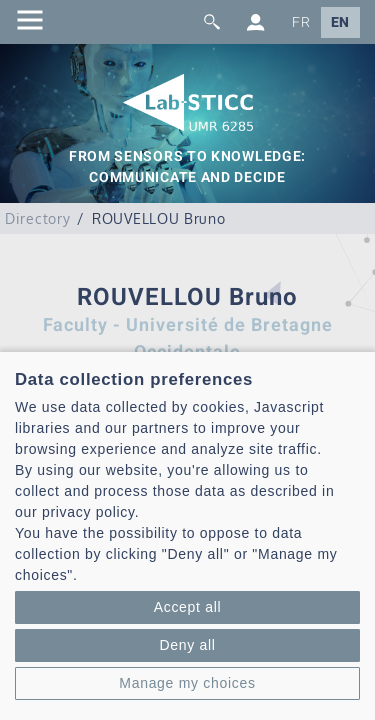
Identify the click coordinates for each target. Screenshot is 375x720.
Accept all (188, 607)
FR (301, 22)
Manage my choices (187, 683)
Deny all (187, 645)
